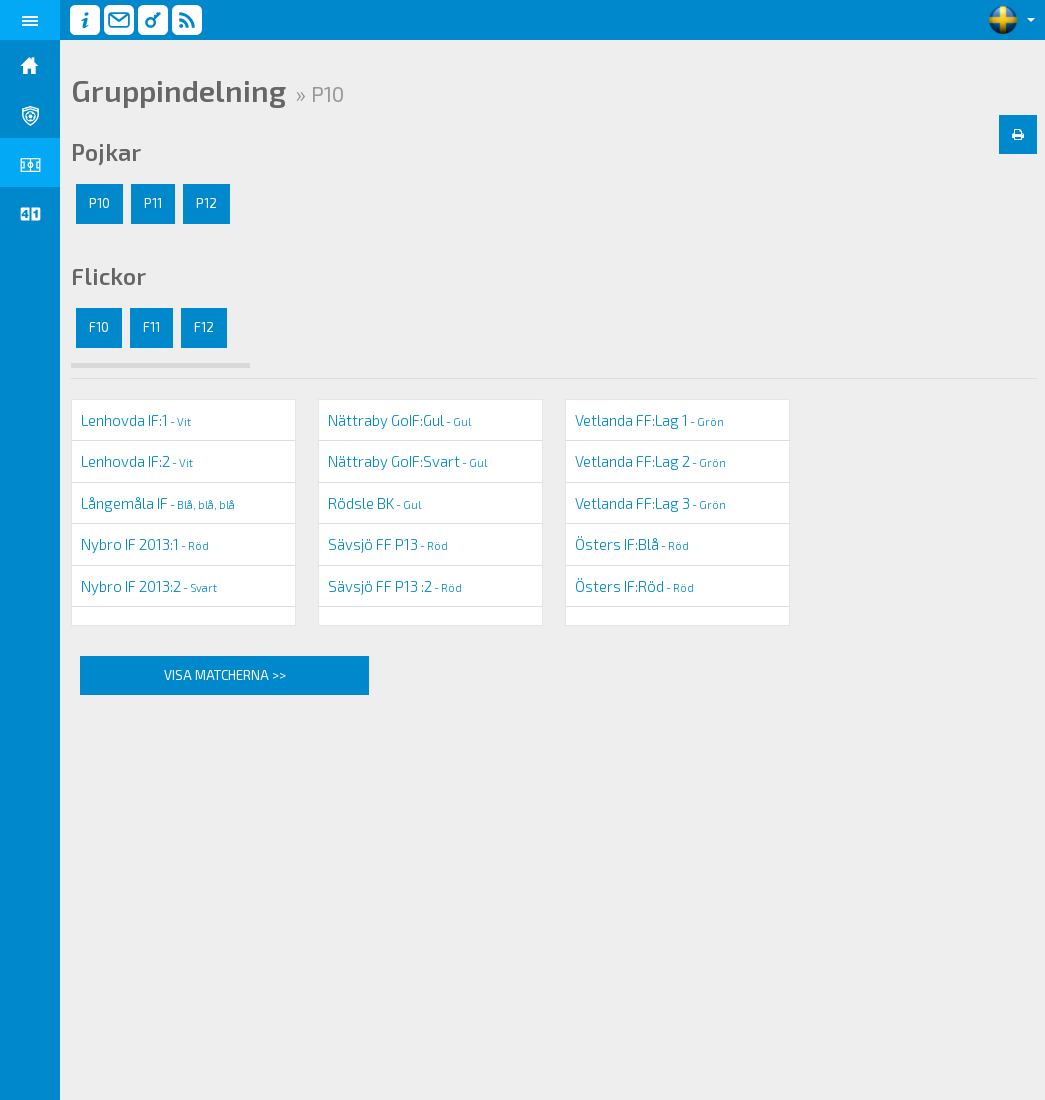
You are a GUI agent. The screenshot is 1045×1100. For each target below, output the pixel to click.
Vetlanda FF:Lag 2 (650, 461)
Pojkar (106, 152)
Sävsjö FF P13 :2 (395, 586)
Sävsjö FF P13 (388, 544)
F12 (204, 327)
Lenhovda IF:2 (137, 461)
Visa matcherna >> (225, 675)
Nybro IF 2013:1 (145, 544)
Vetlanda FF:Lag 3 (650, 503)
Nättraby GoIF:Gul (399, 420)
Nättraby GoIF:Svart (407, 461)
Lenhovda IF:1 (136, 420)
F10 (99, 327)
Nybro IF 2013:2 (149, 586)
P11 (153, 203)
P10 (99, 203)
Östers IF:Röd (634, 586)
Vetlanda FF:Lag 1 (649, 420)
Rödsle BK (374, 503)
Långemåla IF (158, 503)
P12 (206, 203)
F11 (151, 327)
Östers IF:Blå (632, 544)
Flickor (108, 276)
